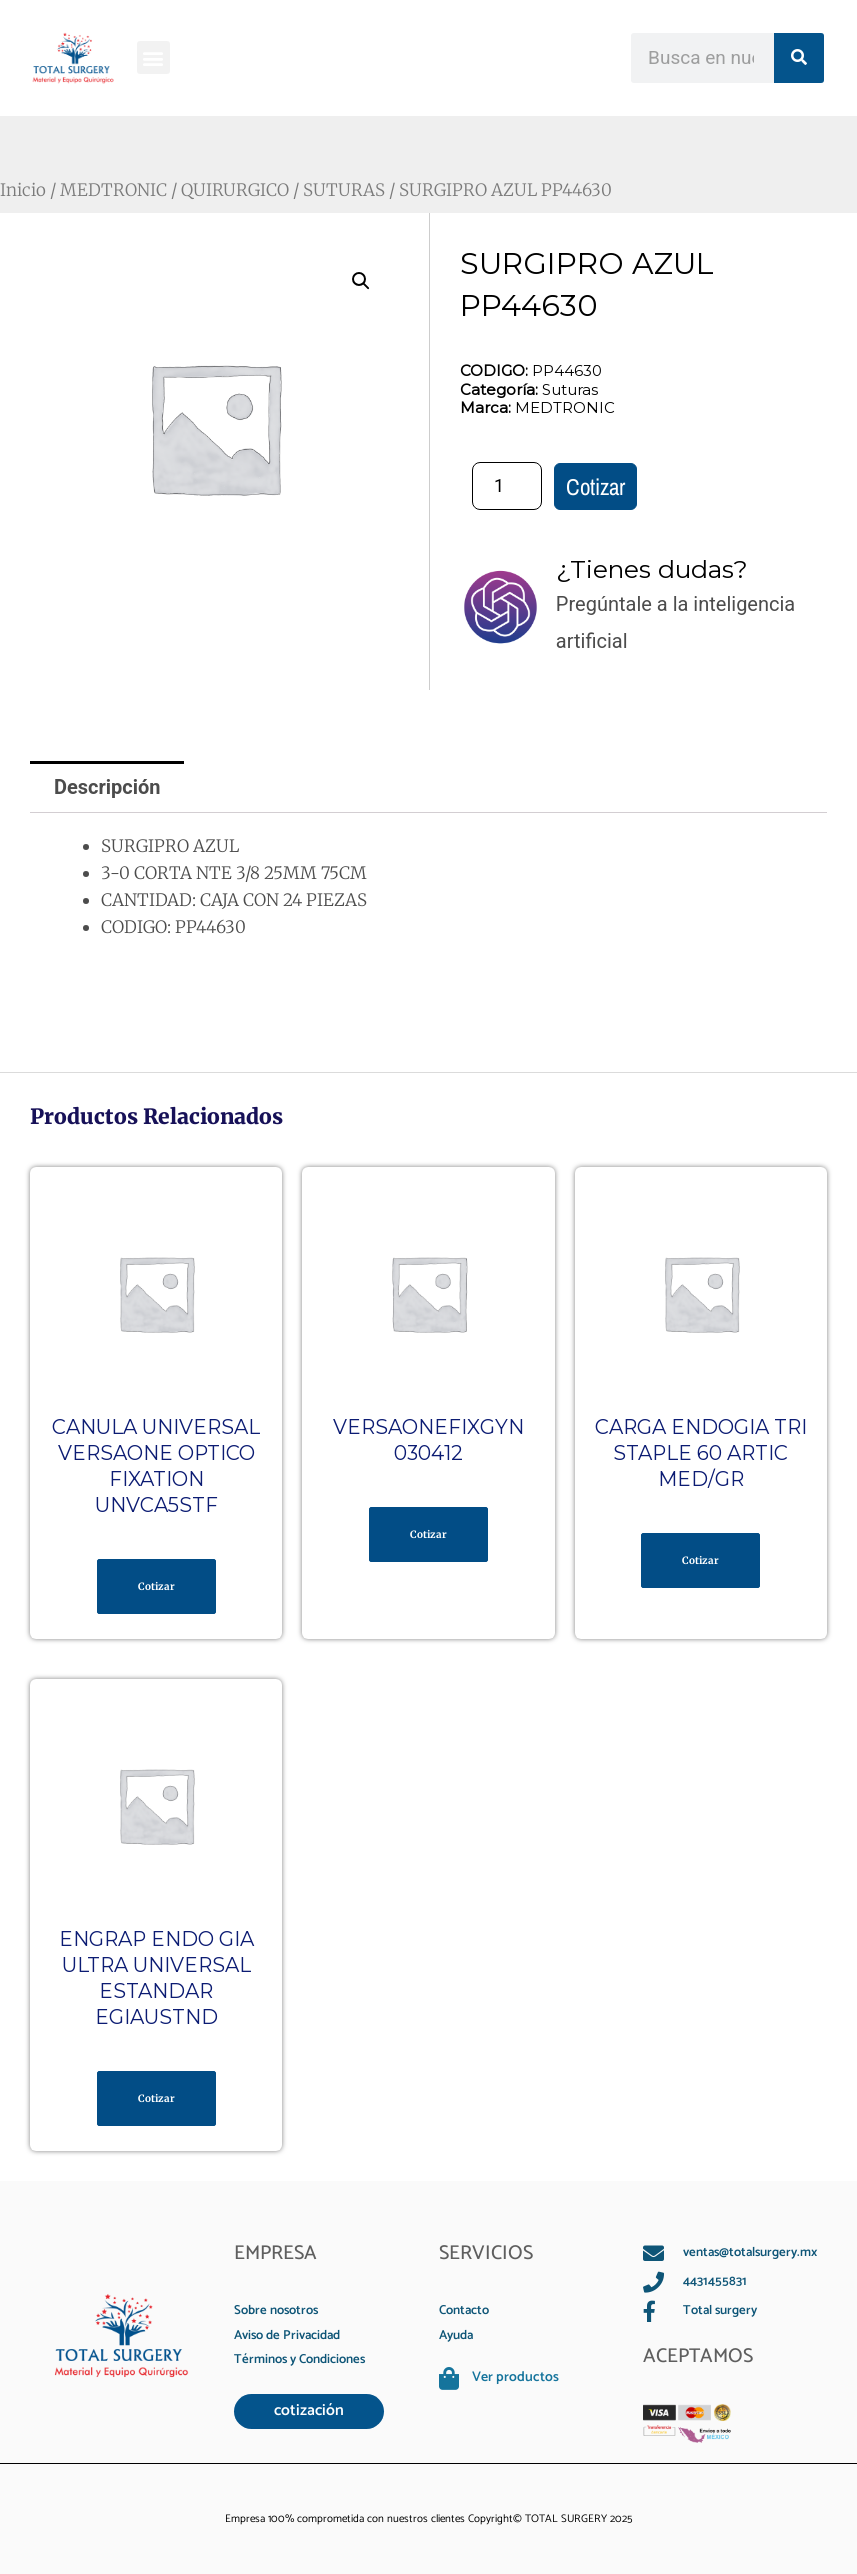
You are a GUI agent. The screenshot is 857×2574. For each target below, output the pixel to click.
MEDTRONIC (113, 190)
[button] (153, 57)
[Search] (799, 58)
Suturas (568, 389)
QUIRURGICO (235, 190)
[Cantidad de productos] (507, 486)
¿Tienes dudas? (652, 569)
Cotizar (595, 486)
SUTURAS (344, 190)
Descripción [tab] (107, 787)
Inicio (23, 190)
